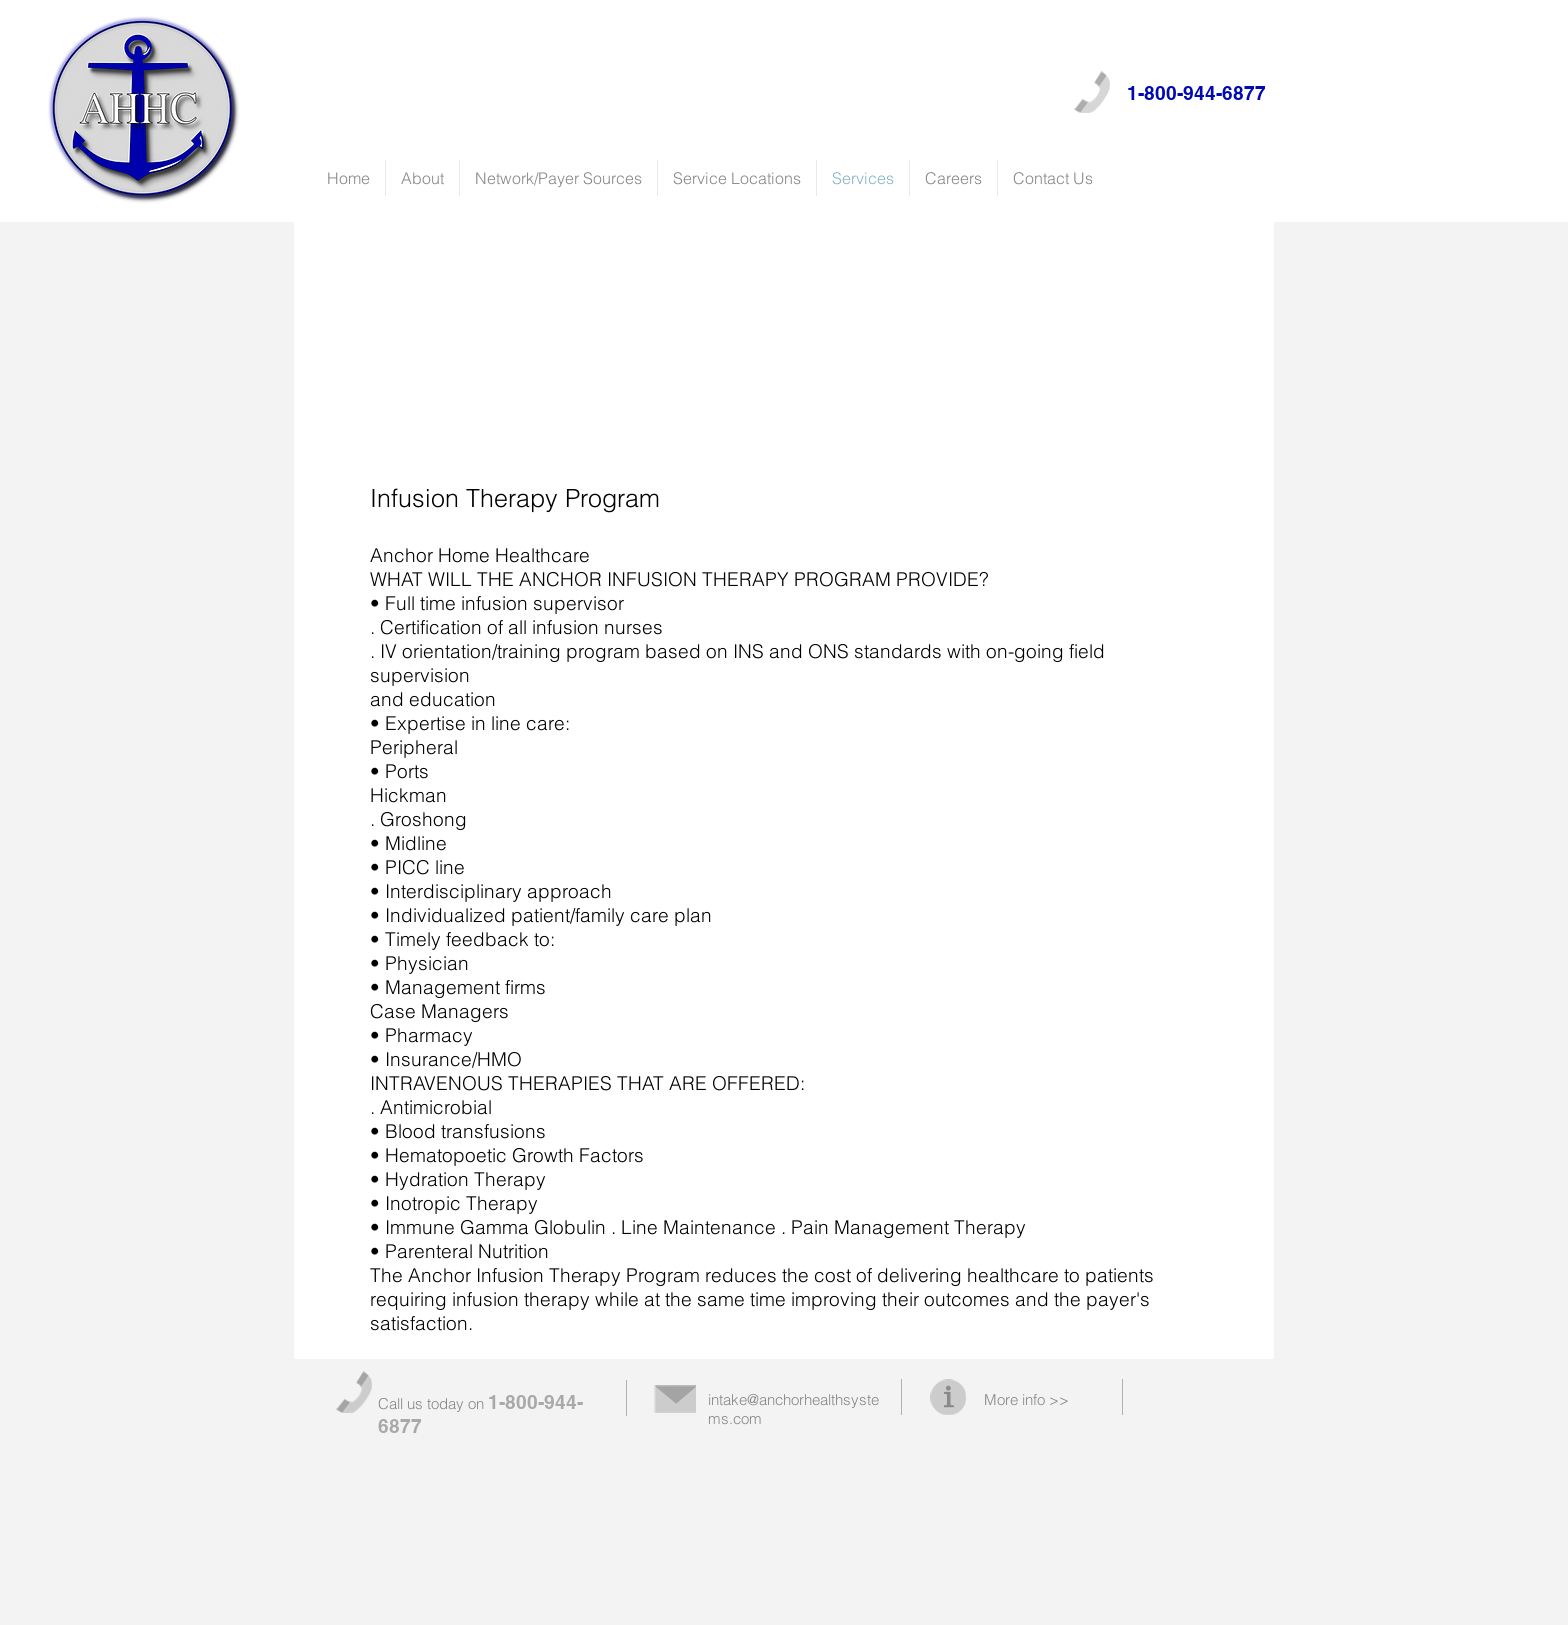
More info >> (1026, 1399)
